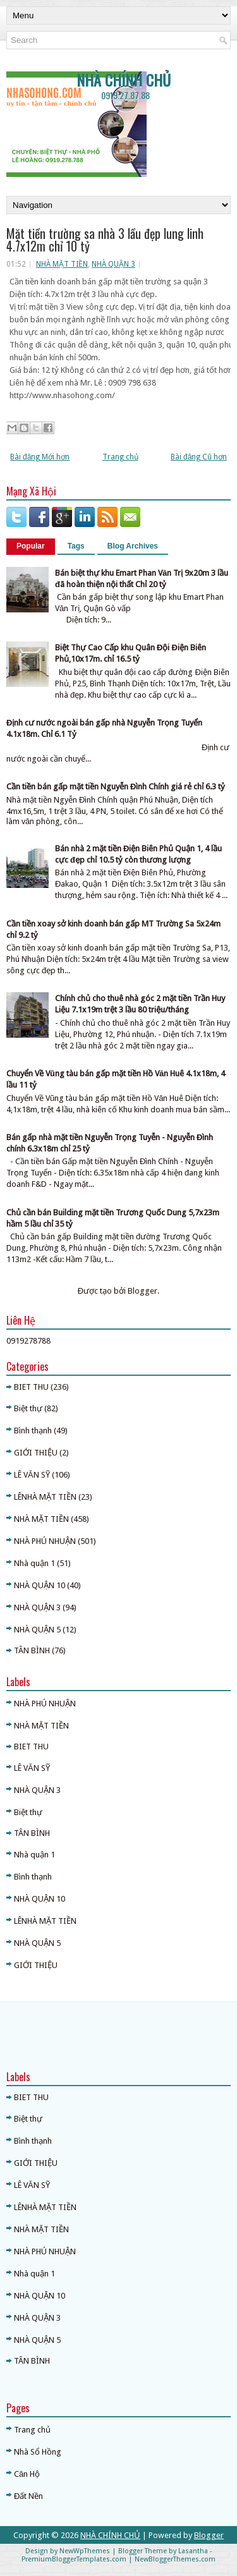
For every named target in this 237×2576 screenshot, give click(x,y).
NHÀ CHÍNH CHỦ (123, 79)
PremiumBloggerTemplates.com (73, 2559)
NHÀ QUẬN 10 (39, 1585)
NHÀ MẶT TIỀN (62, 264)
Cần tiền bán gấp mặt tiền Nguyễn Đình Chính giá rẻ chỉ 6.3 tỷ (115, 786)
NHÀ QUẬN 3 (113, 264)
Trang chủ (120, 457)
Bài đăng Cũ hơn (199, 457)
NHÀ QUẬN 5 (37, 1629)
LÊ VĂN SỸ (32, 1474)
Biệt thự (28, 1408)
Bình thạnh (33, 1430)
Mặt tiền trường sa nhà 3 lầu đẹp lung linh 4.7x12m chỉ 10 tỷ (105, 239)
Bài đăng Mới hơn (40, 457)
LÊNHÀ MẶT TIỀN (45, 1497)
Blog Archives (132, 546)
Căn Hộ (27, 2474)
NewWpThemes (84, 2551)
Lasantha (193, 2551)
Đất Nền (28, 2496)
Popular (30, 546)
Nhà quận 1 (34, 1563)
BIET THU (31, 1387)
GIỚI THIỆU (36, 1452)
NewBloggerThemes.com (175, 2559)
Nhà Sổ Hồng (37, 2452)
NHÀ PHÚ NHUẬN (45, 1541)
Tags (76, 546)
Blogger (142, 1291)
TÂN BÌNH (32, 1650)
